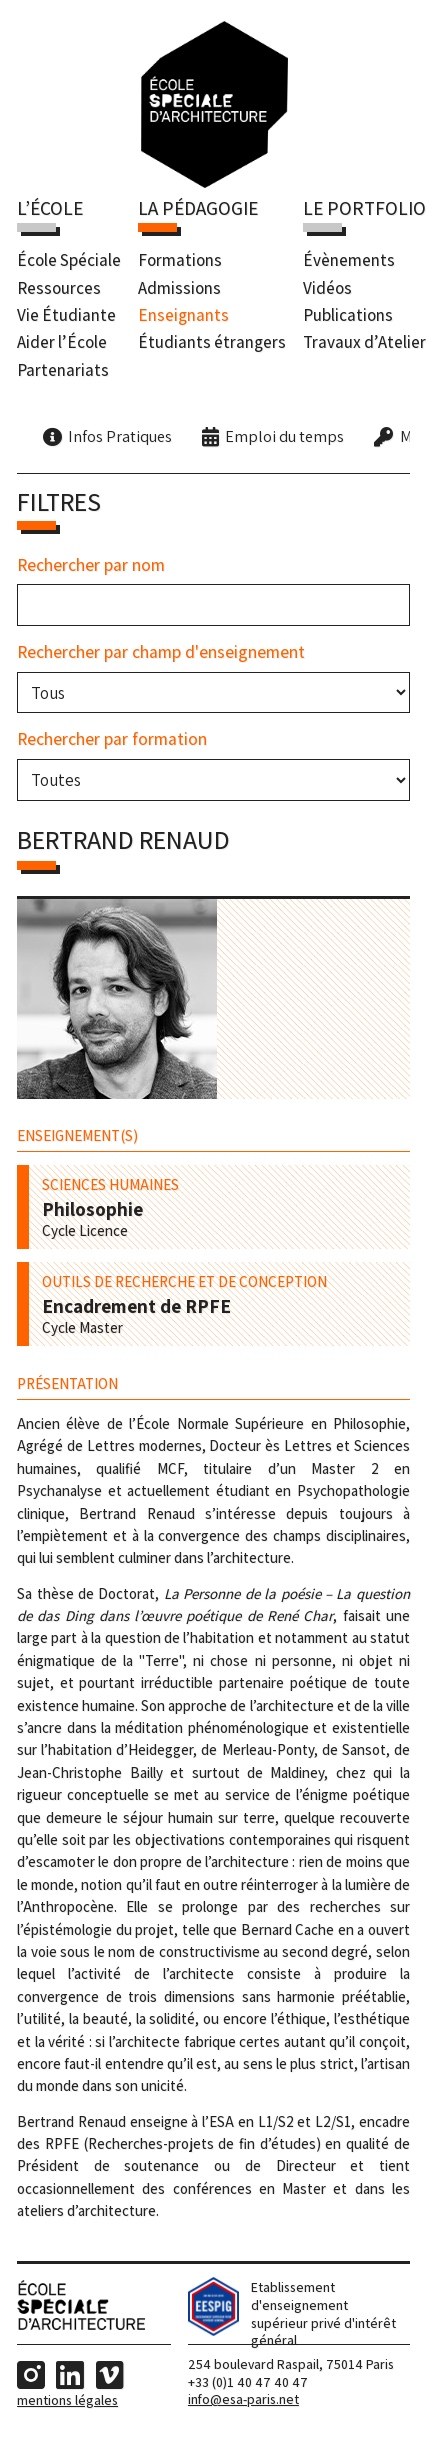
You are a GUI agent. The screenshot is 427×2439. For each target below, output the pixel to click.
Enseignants (183, 315)
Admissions (179, 288)
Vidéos (327, 288)
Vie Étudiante (66, 315)
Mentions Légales (67, 2400)
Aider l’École (62, 342)
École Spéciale (69, 260)
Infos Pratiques (120, 436)
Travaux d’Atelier (364, 342)
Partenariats (63, 370)
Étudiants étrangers (212, 342)
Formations (180, 260)
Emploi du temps (284, 436)
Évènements (349, 260)
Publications (348, 315)
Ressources (59, 288)
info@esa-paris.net (243, 2399)
